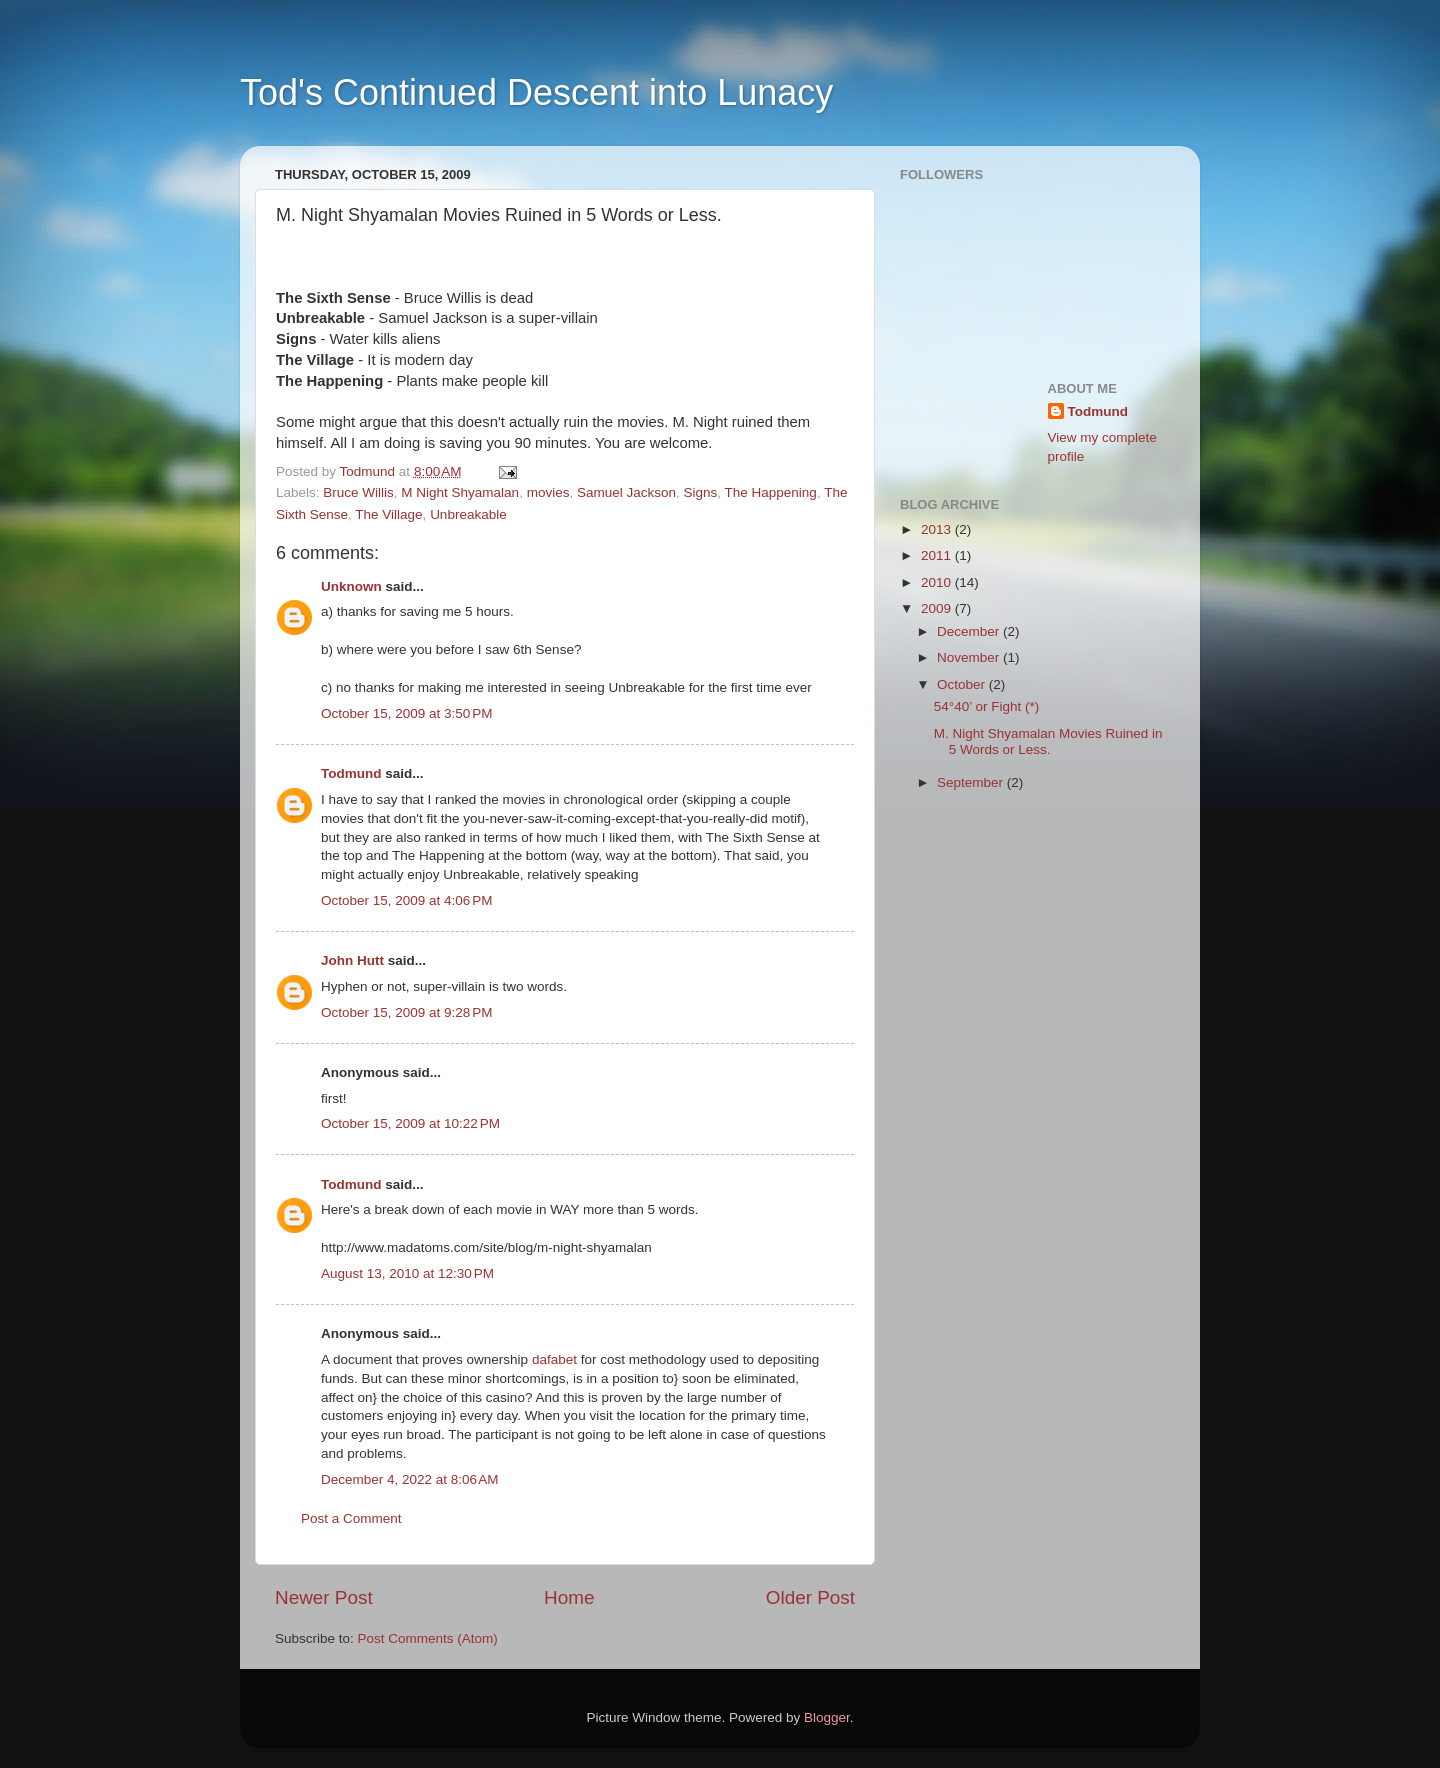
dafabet (554, 1359)
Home (569, 1597)
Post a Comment (351, 1518)
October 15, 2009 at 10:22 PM (410, 1123)
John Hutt (352, 960)
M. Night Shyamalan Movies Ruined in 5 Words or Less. (1048, 741)
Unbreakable (468, 514)
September (972, 782)
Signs (701, 492)
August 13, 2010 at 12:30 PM (407, 1273)
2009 (938, 608)
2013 (938, 529)
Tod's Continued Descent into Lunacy (536, 92)
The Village (388, 514)
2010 (938, 582)
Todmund (351, 773)
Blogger (827, 1717)
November (970, 657)
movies (548, 492)
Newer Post (324, 1597)
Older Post (810, 1597)
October (963, 684)
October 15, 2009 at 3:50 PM (406, 713)
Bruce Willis (358, 492)
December (970, 631)
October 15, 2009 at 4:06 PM (406, 900)
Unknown (351, 586)
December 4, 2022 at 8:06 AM (409, 1479)
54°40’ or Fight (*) (986, 706)
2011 (938, 555)
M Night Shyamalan (460, 492)
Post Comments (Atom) (428, 1638)
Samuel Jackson (626, 492)
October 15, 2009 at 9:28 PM (406, 1012)
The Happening (771, 492)
